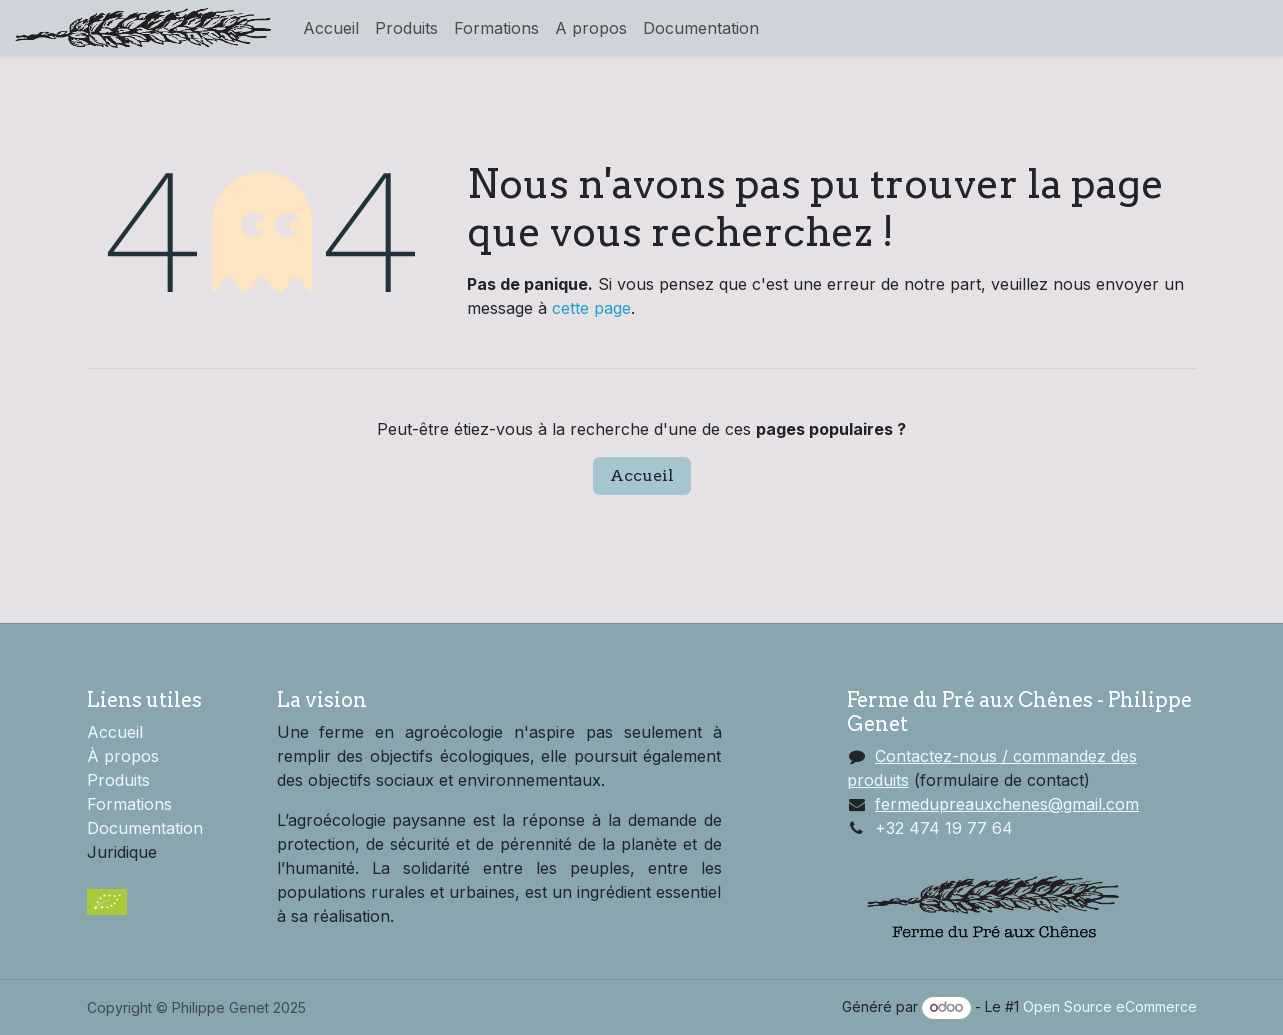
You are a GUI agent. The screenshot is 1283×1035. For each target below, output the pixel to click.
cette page (591, 308)
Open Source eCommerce (1110, 1006)
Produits (118, 780)
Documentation (145, 828)
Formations (129, 804)
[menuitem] (331, 28)
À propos (123, 756)
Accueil (642, 475)
